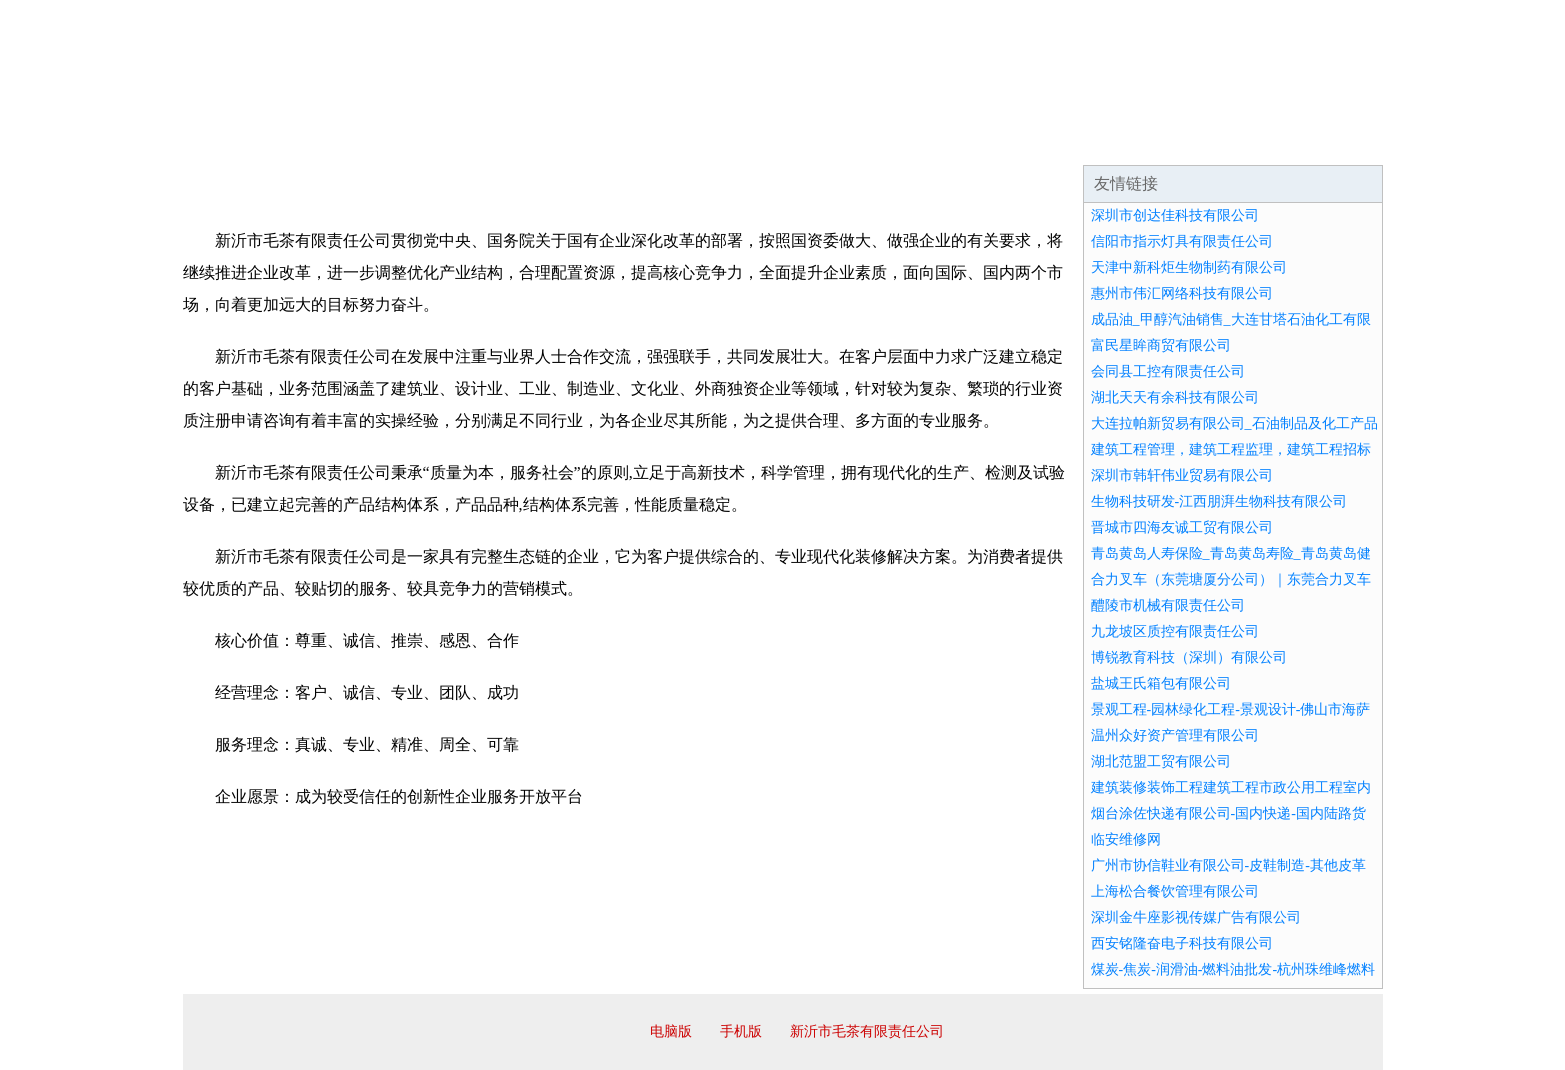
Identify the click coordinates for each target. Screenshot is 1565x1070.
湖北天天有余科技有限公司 (1175, 397)
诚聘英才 (967, 140)
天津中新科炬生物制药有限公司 (1189, 267)
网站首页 (247, 140)
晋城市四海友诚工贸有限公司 (1182, 527)
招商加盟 (847, 140)
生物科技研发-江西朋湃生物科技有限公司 (1219, 501)
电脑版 (671, 1031)
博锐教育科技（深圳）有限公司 (1189, 657)
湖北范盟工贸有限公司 (1161, 761)
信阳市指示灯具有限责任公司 (1182, 241)
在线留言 (1327, 140)
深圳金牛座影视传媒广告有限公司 (1196, 917)
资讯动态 (1207, 140)
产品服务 (607, 140)
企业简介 (367, 140)
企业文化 (487, 140)
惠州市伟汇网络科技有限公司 (1182, 293)
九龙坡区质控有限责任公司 (1175, 631)
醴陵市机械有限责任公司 (1168, 605)
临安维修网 (1126, 839)
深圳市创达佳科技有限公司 (1175, 215)
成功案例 (727, 140)
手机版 (741, 1031)
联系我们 (1087, 140)
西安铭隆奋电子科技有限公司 (1182, 943)
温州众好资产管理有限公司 (1175, 735)
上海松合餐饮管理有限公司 (1175, 891)
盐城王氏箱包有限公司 (1161, 683)
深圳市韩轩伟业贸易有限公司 (1182, 475)
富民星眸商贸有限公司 (1161, 345)
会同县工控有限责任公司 (1168, 371)
